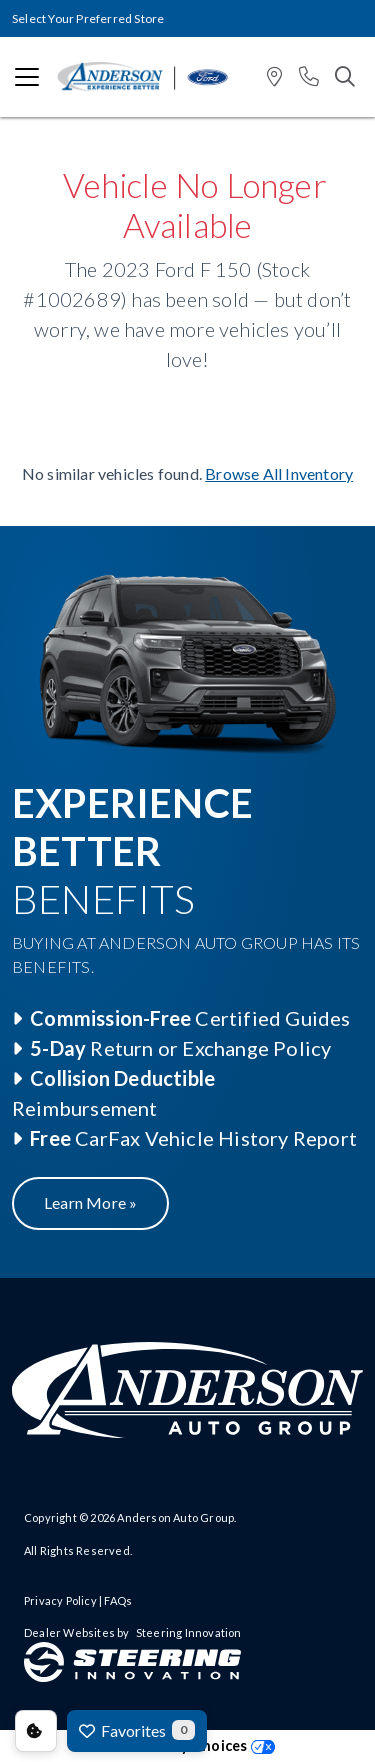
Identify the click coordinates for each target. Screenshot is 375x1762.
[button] (274, 77)
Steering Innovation (189, 1632)
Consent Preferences (36, 1731)
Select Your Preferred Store (88, 18)
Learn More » (90, 1202)
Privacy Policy (60, 1600)
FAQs (118, 1600)
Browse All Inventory (279, 473)
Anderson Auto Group (175, 1517)
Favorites (137, 1730)
